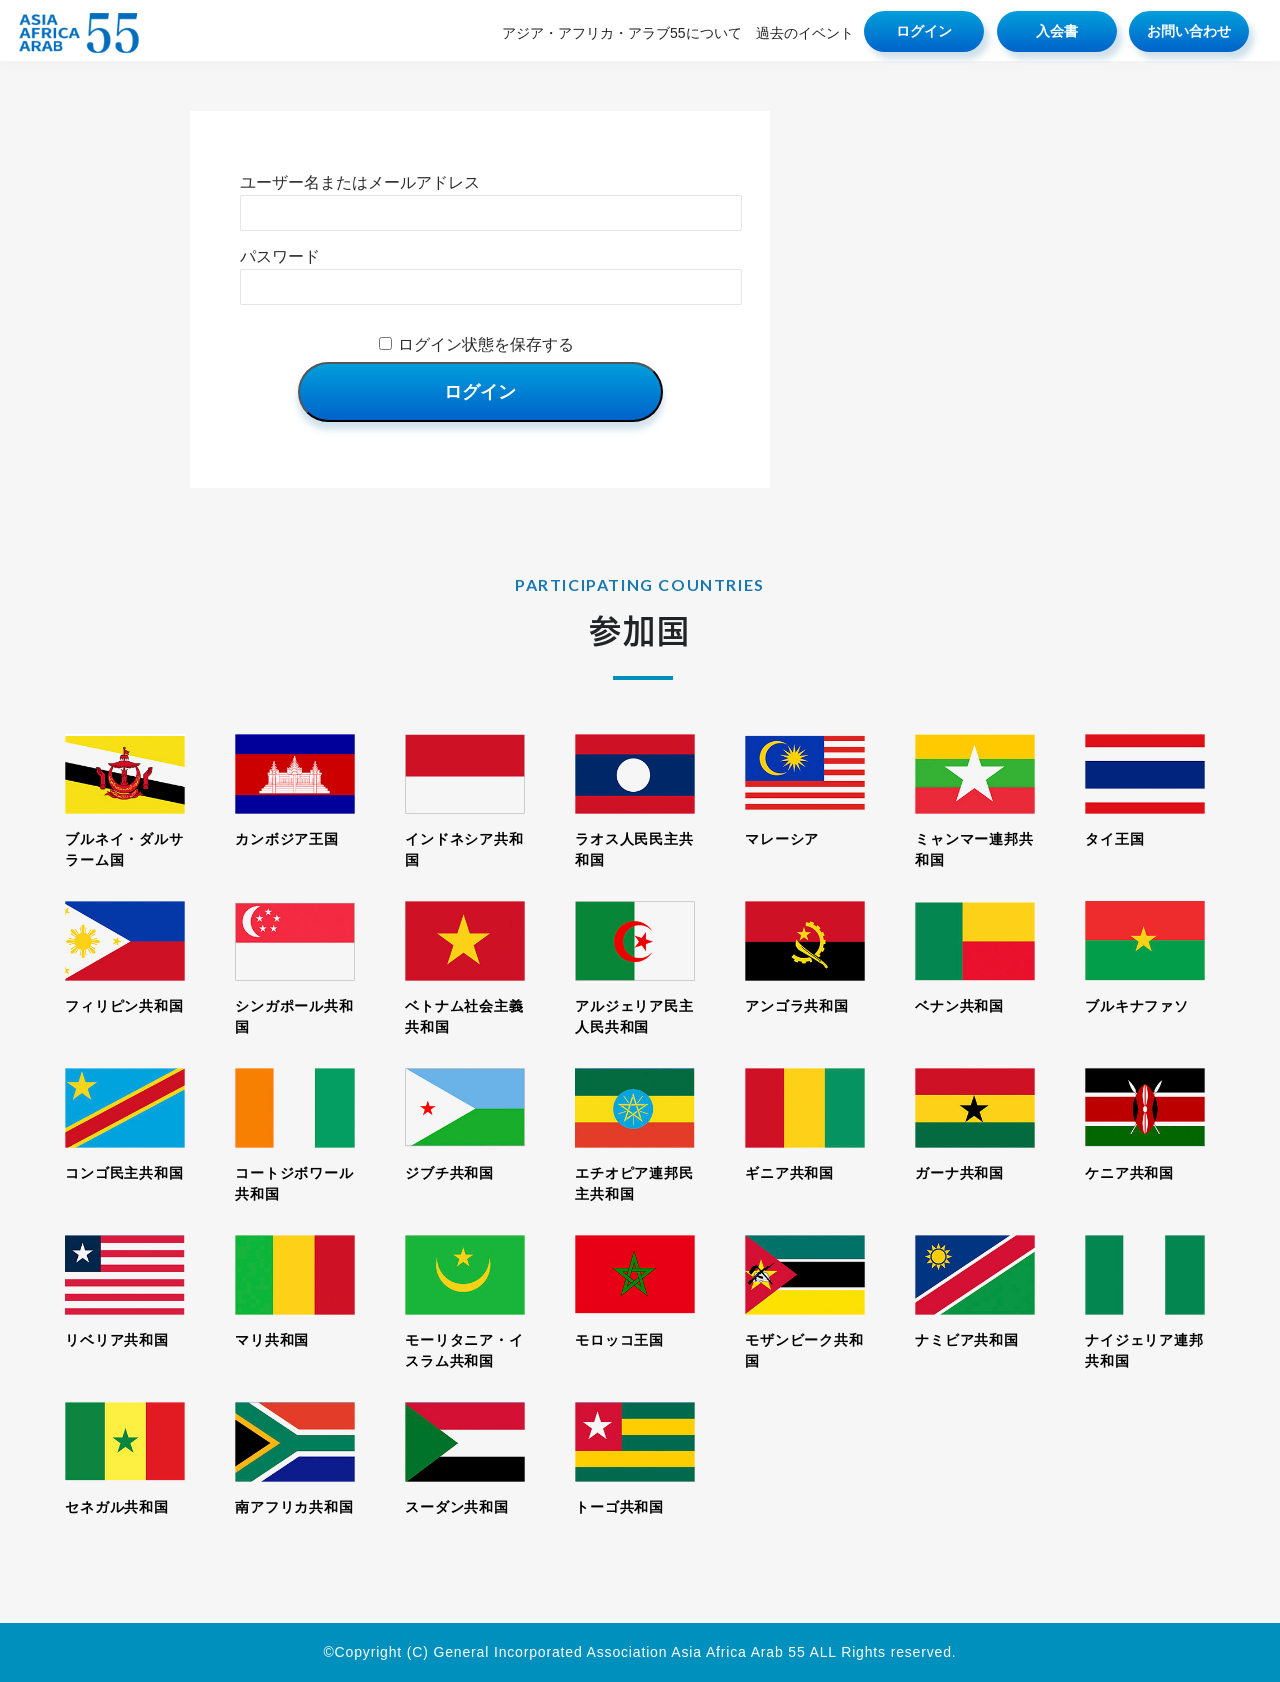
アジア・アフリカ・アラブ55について (622, 33)
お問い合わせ (1189, 31)
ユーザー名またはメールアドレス (360, 182)
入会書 (1057, 31)
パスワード (280, 256)
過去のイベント (805, 33)
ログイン (924, 31)
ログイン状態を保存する (486, 344)
